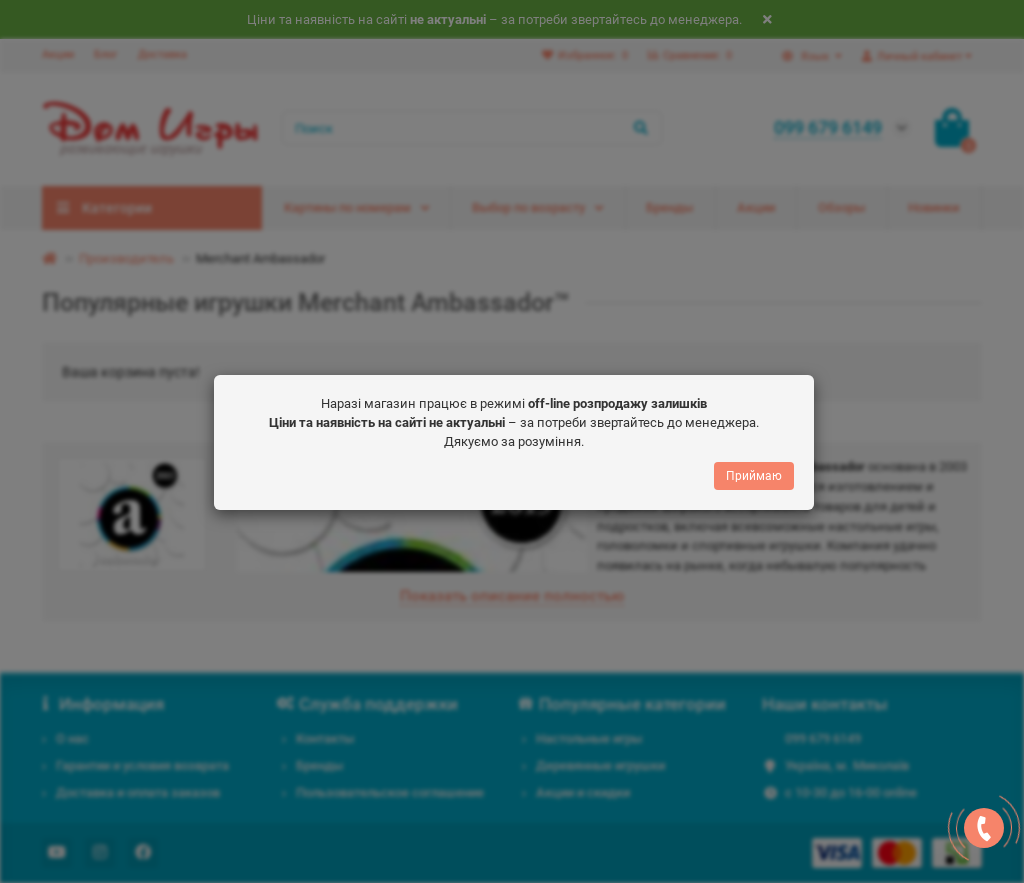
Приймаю (754, 470)
